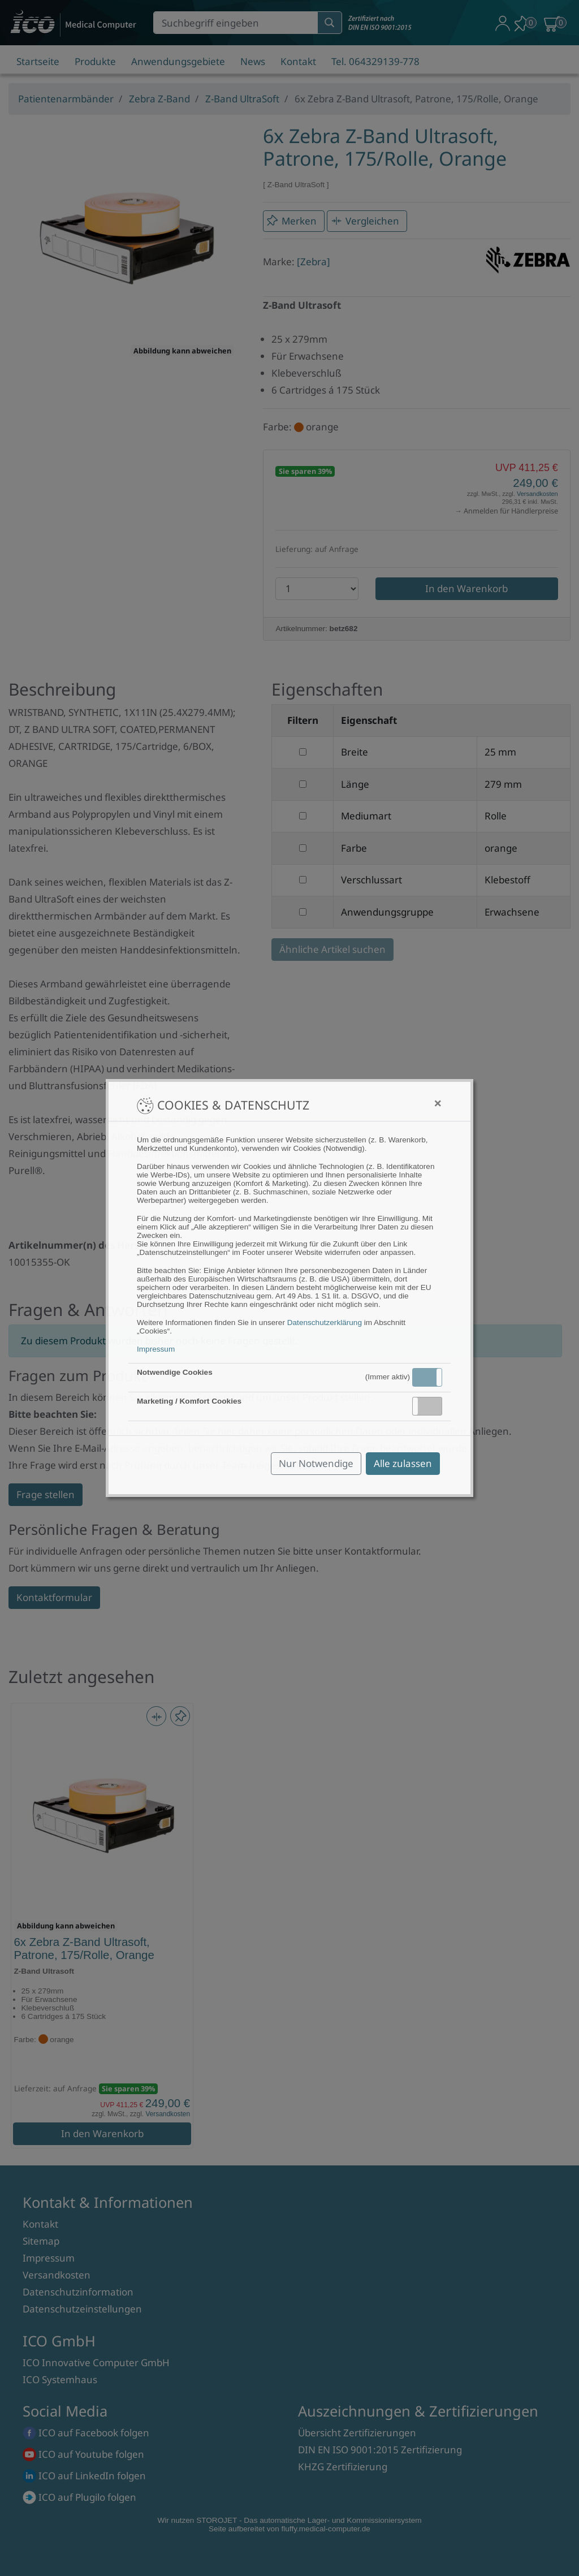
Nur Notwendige (316, 1463)
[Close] (438, 1103)
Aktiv (426, 1377)
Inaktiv (432, 1405)
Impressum (156, 1349)
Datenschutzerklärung (324, 1322)
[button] (427, 1377)
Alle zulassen (403, 1463)
